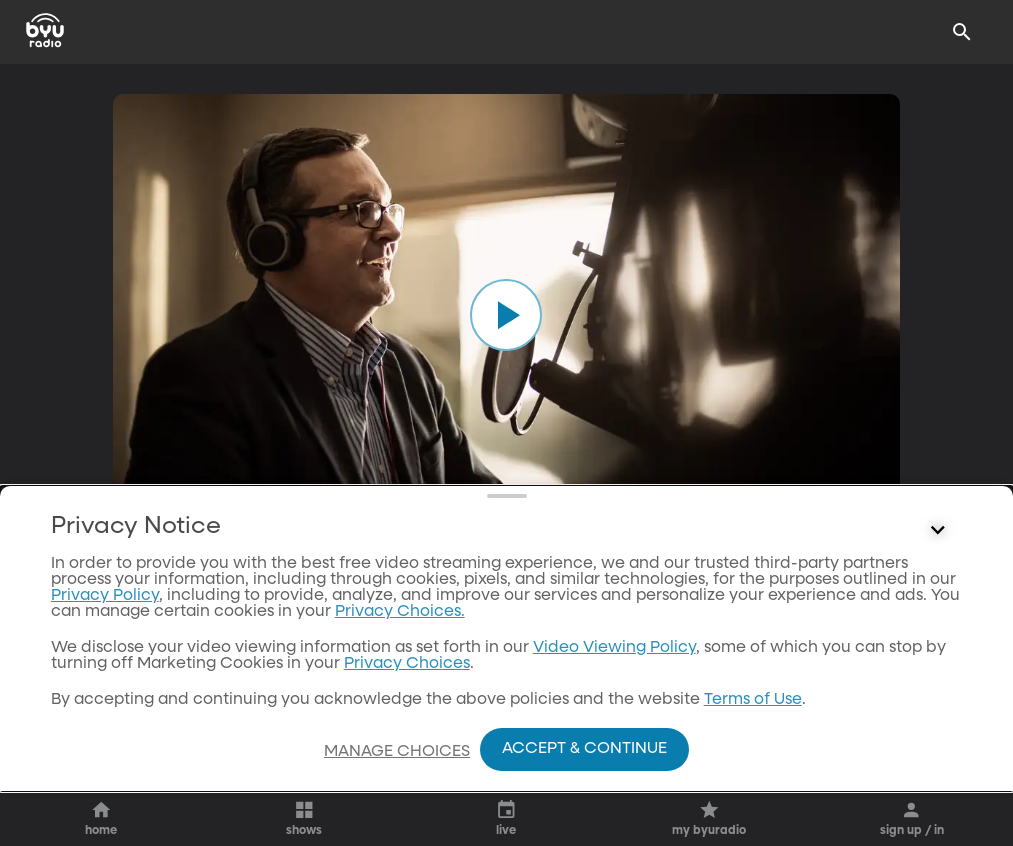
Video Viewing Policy (614, 688)
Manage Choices (397, 752)
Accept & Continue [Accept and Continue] (584, 749)
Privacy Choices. (400, 652)
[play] (506, 315)
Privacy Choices (407, 704)
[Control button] (937, 571)
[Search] (962, 32)
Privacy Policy (105, 636)
